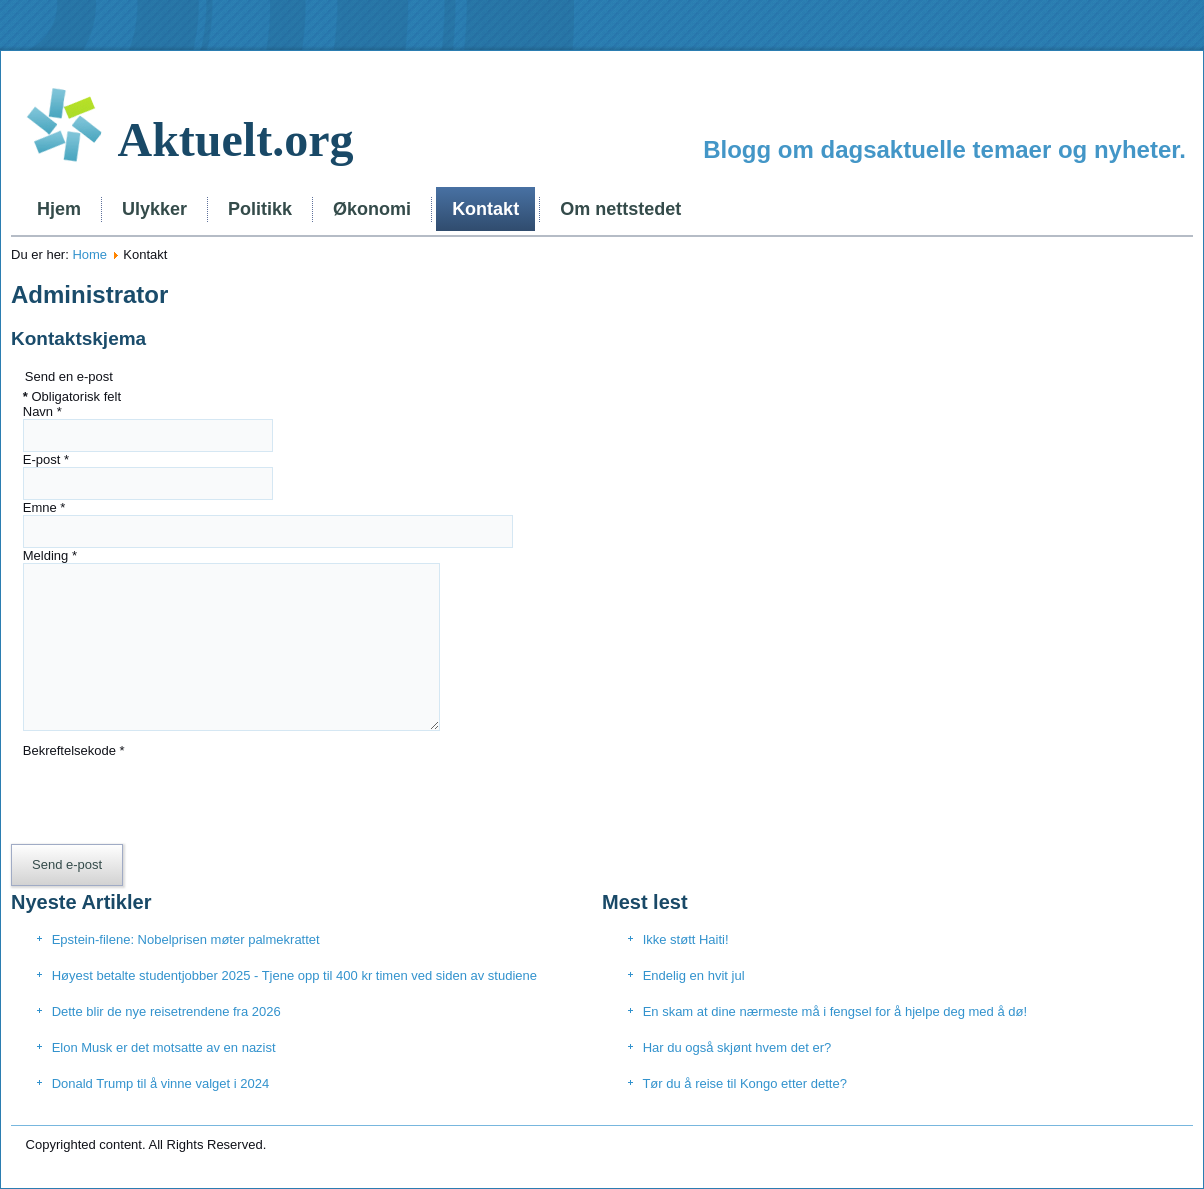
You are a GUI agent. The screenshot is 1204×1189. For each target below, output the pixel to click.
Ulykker (154, 209)
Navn (42, 411)
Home (89, 254)
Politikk (260, 209)
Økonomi (372, 209)
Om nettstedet (620, 209)
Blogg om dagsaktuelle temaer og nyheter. (944, 149)
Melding (50, 555)
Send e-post (67, 864)
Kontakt (485, 209)
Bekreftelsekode (74, 750)
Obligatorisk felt (72, 396)
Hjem (59, 209)
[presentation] (175, 797)
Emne (44, 507)
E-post (46, 459)
